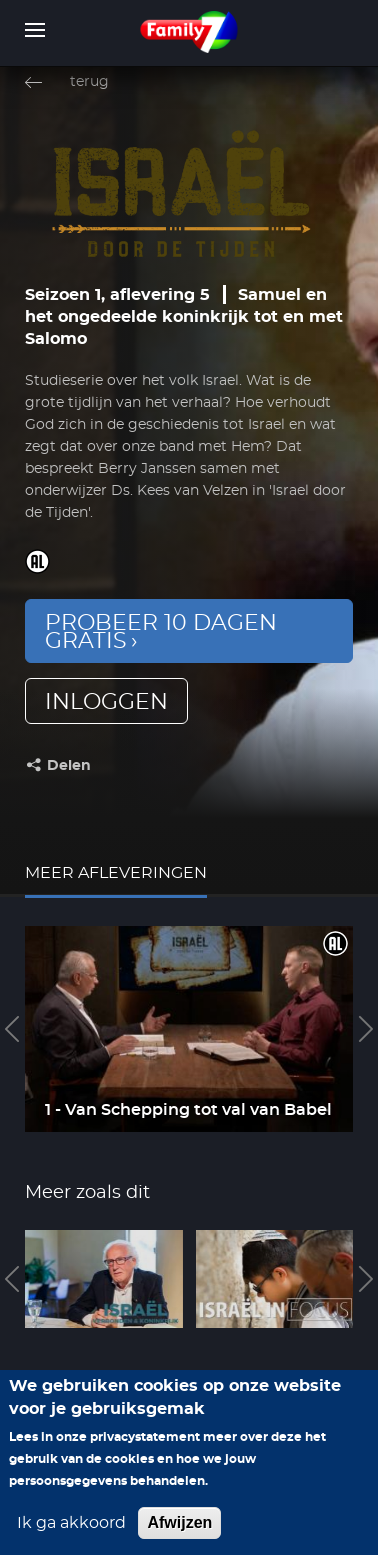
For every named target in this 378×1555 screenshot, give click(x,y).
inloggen (106, 702)
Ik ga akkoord (71, 1529)
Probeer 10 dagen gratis (161, 632)
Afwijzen (179, 1528)
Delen (69, 766)
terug (89, 82)
